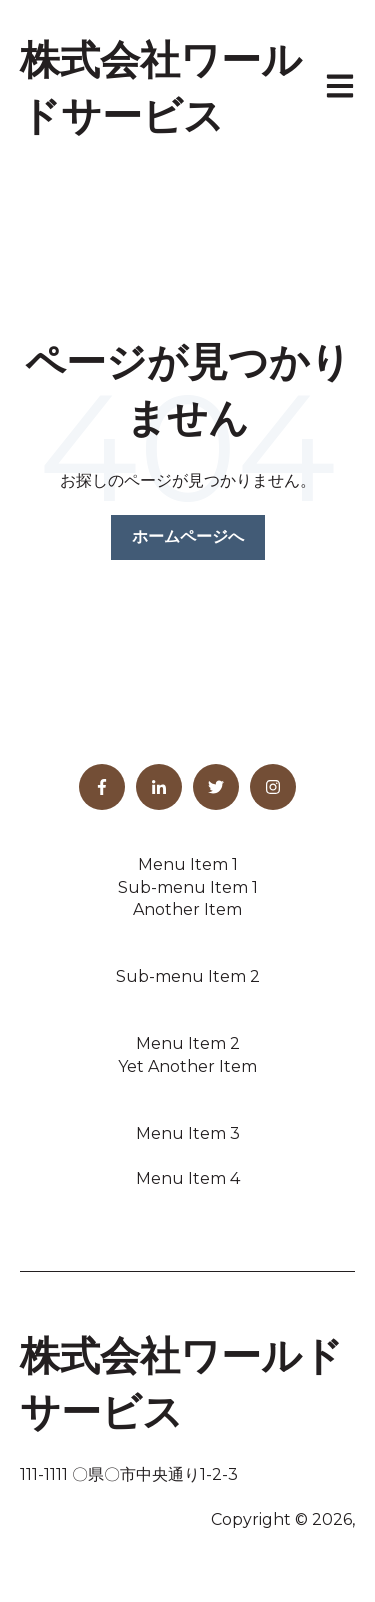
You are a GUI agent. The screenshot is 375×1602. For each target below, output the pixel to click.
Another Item (187, 909)
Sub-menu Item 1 (188, 887)
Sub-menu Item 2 (188, 976)
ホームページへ (188, 536)
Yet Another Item (187, 1066)
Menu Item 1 (188, 864)
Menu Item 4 (188, 1178)
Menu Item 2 (188, 1043)
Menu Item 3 (188, 1133)
